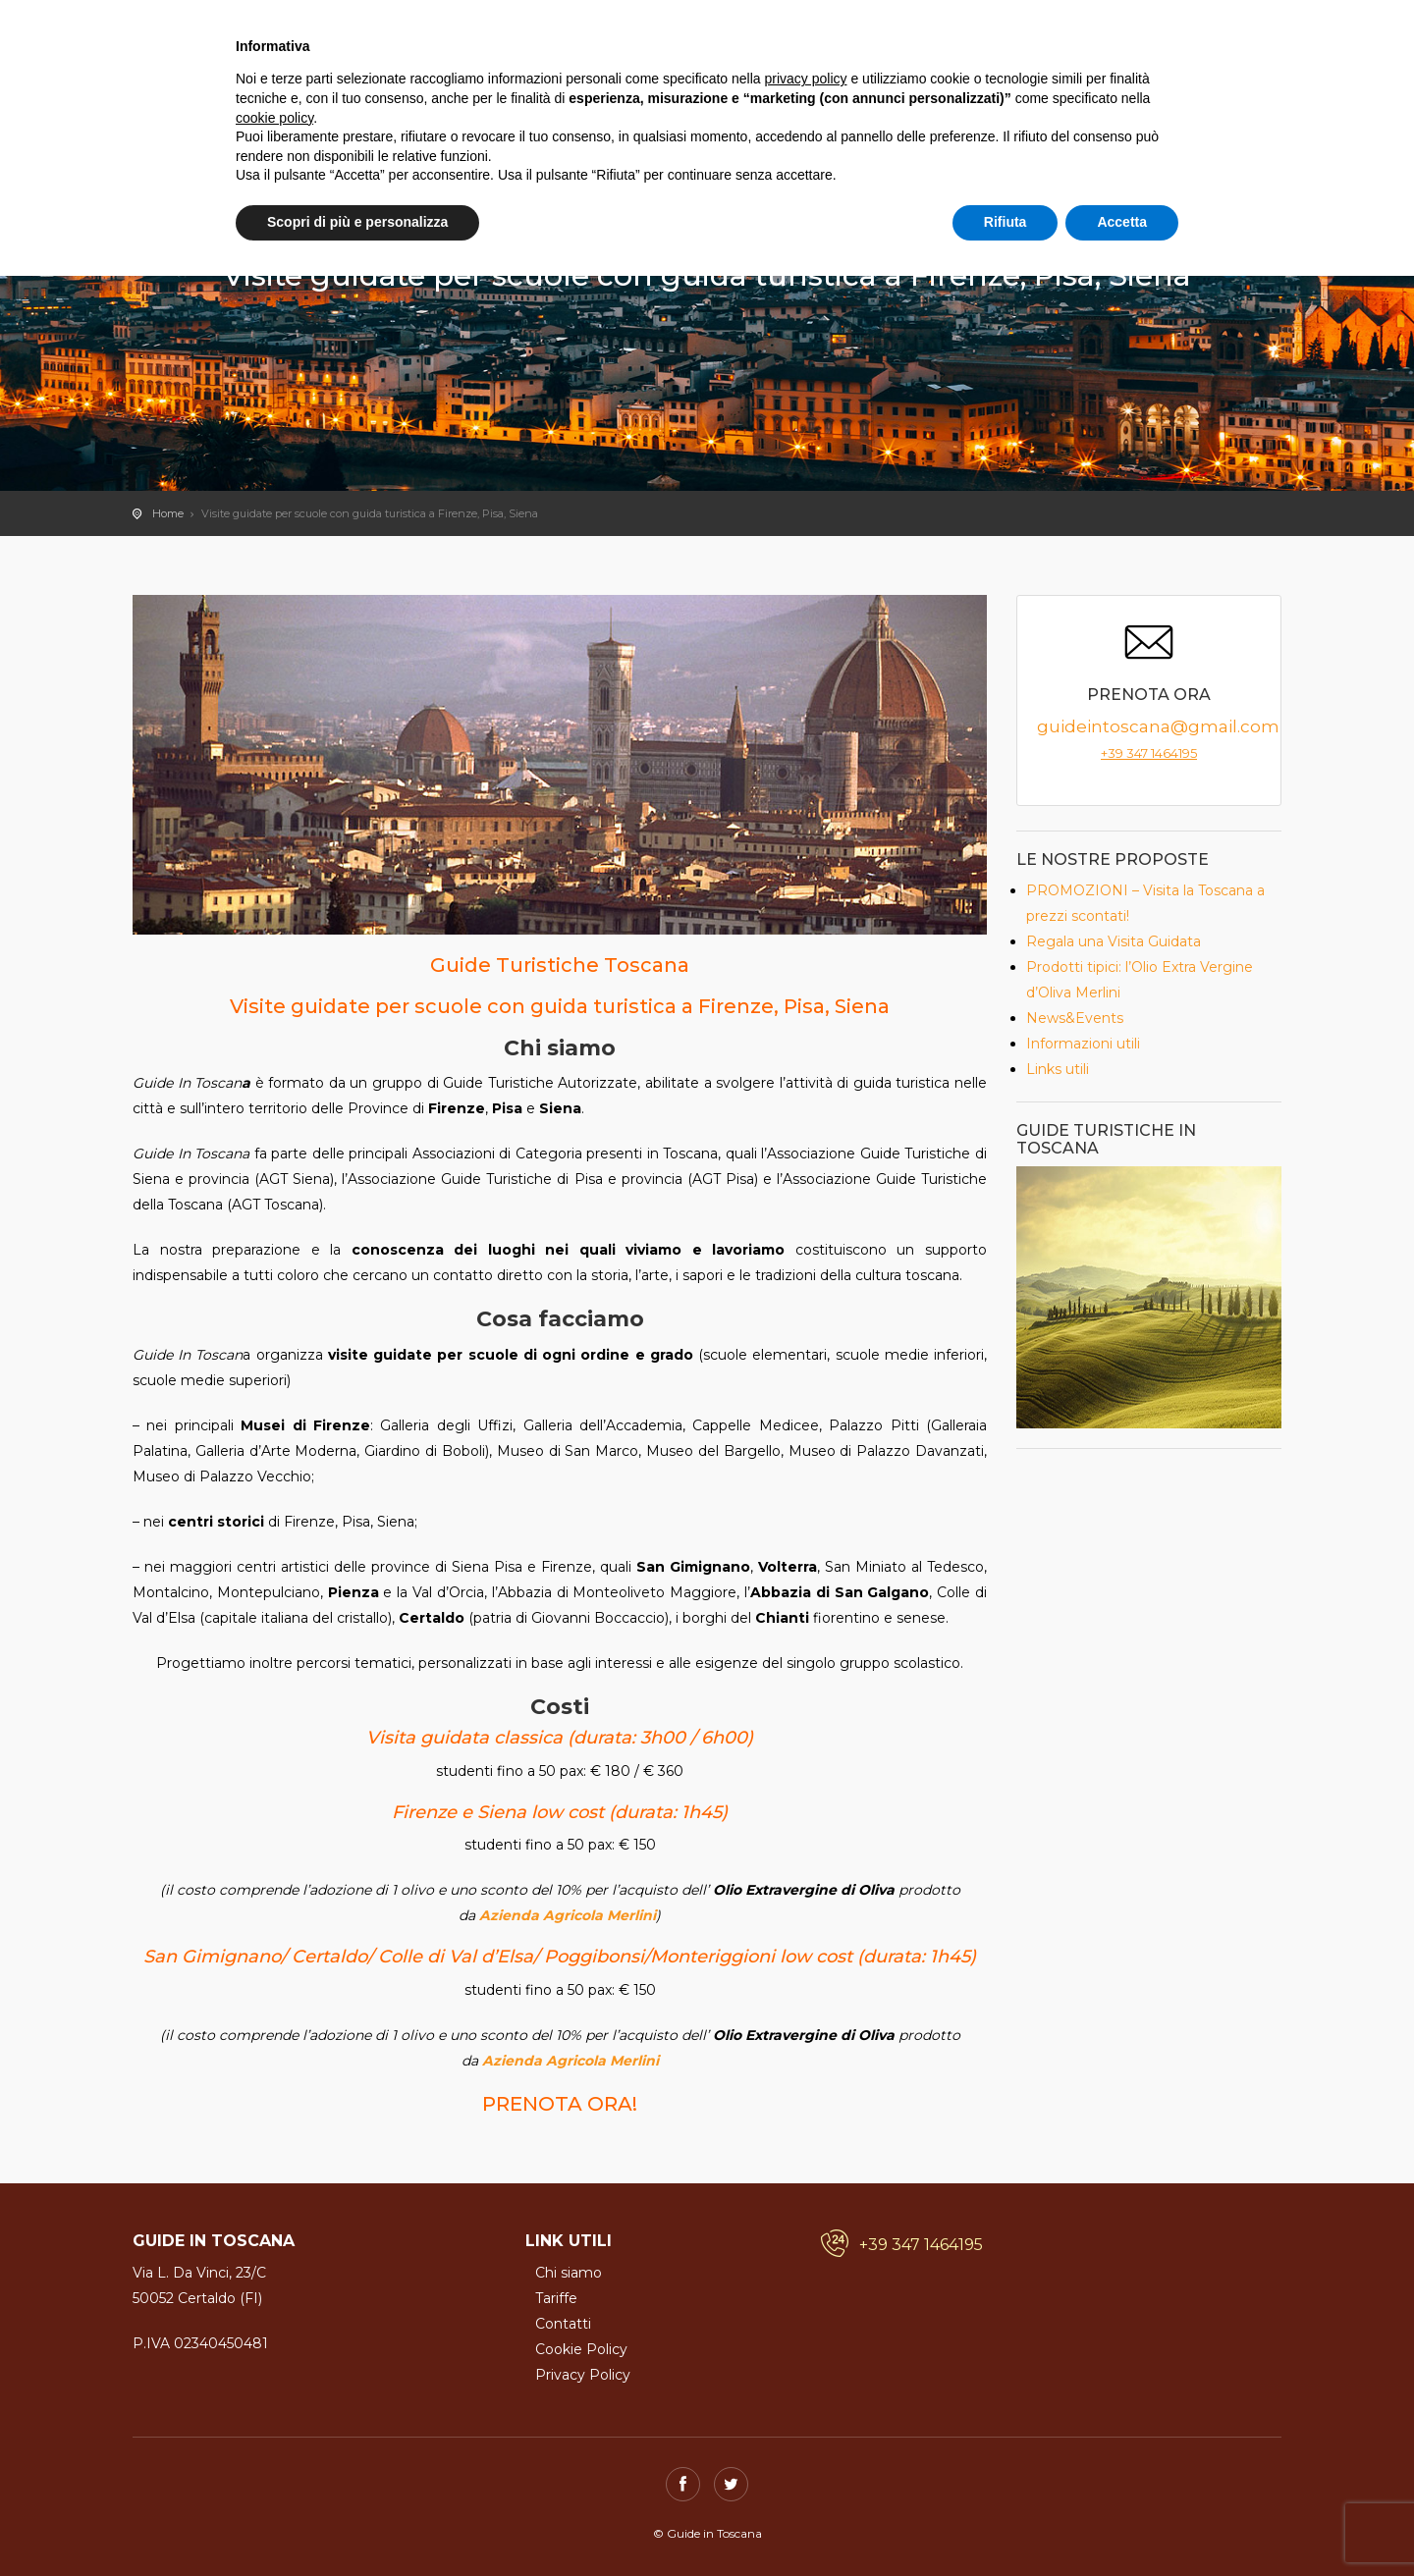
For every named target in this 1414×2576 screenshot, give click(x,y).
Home (168, 513)
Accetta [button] (1122, 222)
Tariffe (556, 2298)
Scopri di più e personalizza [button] (357, 222)
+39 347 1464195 (1149, 753)
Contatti (563, 2324)
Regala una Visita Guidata (1113, 941)
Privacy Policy (582, 2375)
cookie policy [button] (274, 118)
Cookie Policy (581, 2349)
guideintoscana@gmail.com (1158, 726)
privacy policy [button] (806, 78)
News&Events (1074, 1018)
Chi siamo (568, 2272)
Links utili (1057, 1069)
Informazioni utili (1083, 1043)
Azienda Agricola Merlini (567, 1915)
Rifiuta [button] (1005, 222)
